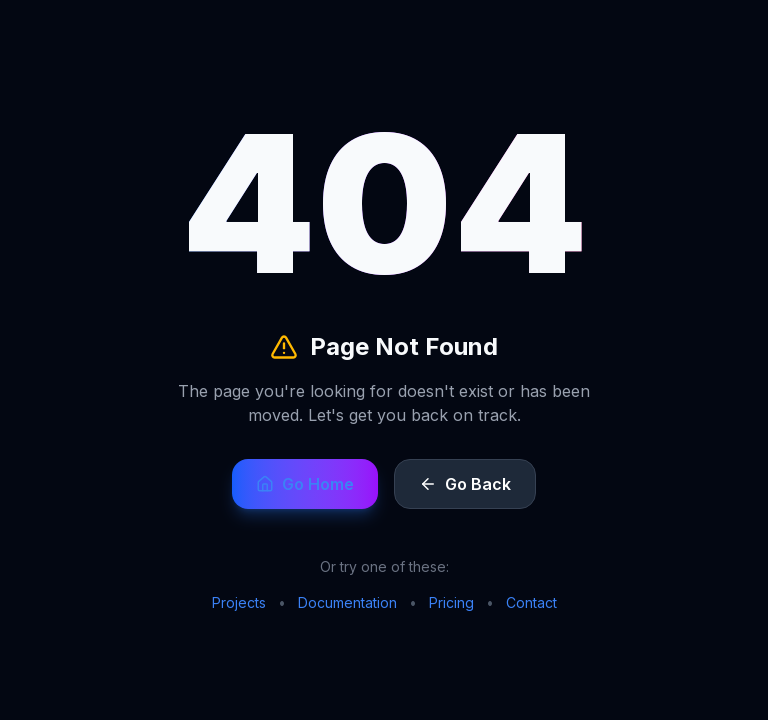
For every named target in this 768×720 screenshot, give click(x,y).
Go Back (465, 484)
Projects (239, 602)
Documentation (347, 602)
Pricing (451, 602)
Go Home (305, 484)
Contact (531, 602)
